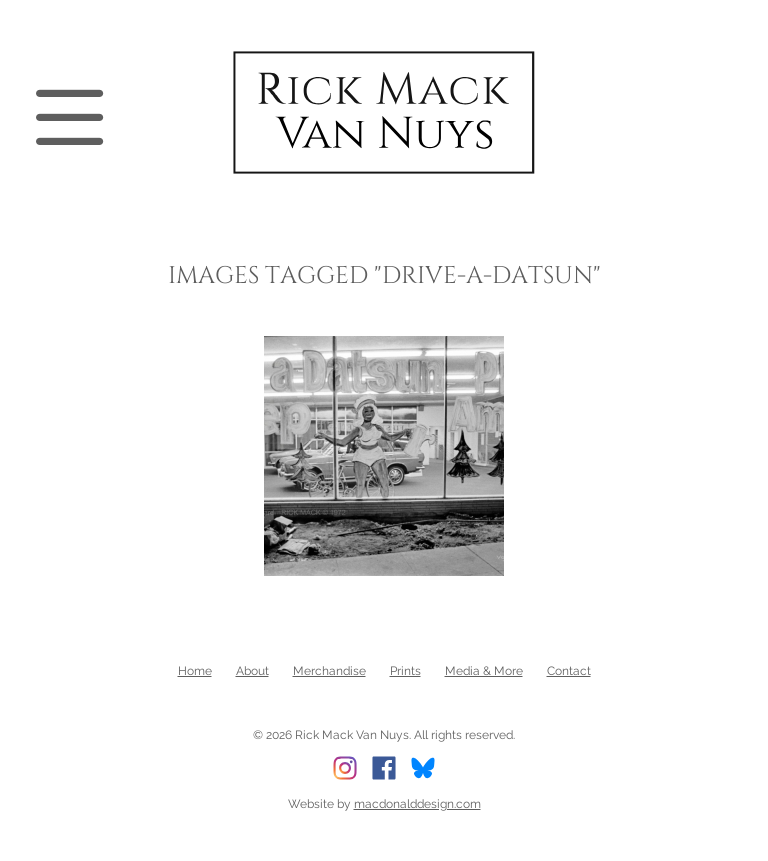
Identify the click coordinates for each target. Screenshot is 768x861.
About (252, 671)
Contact (569, 671)
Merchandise (329, 671)
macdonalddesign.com (417, 804)
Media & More (484, 671)
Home (195, 671)
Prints (405, 671)
